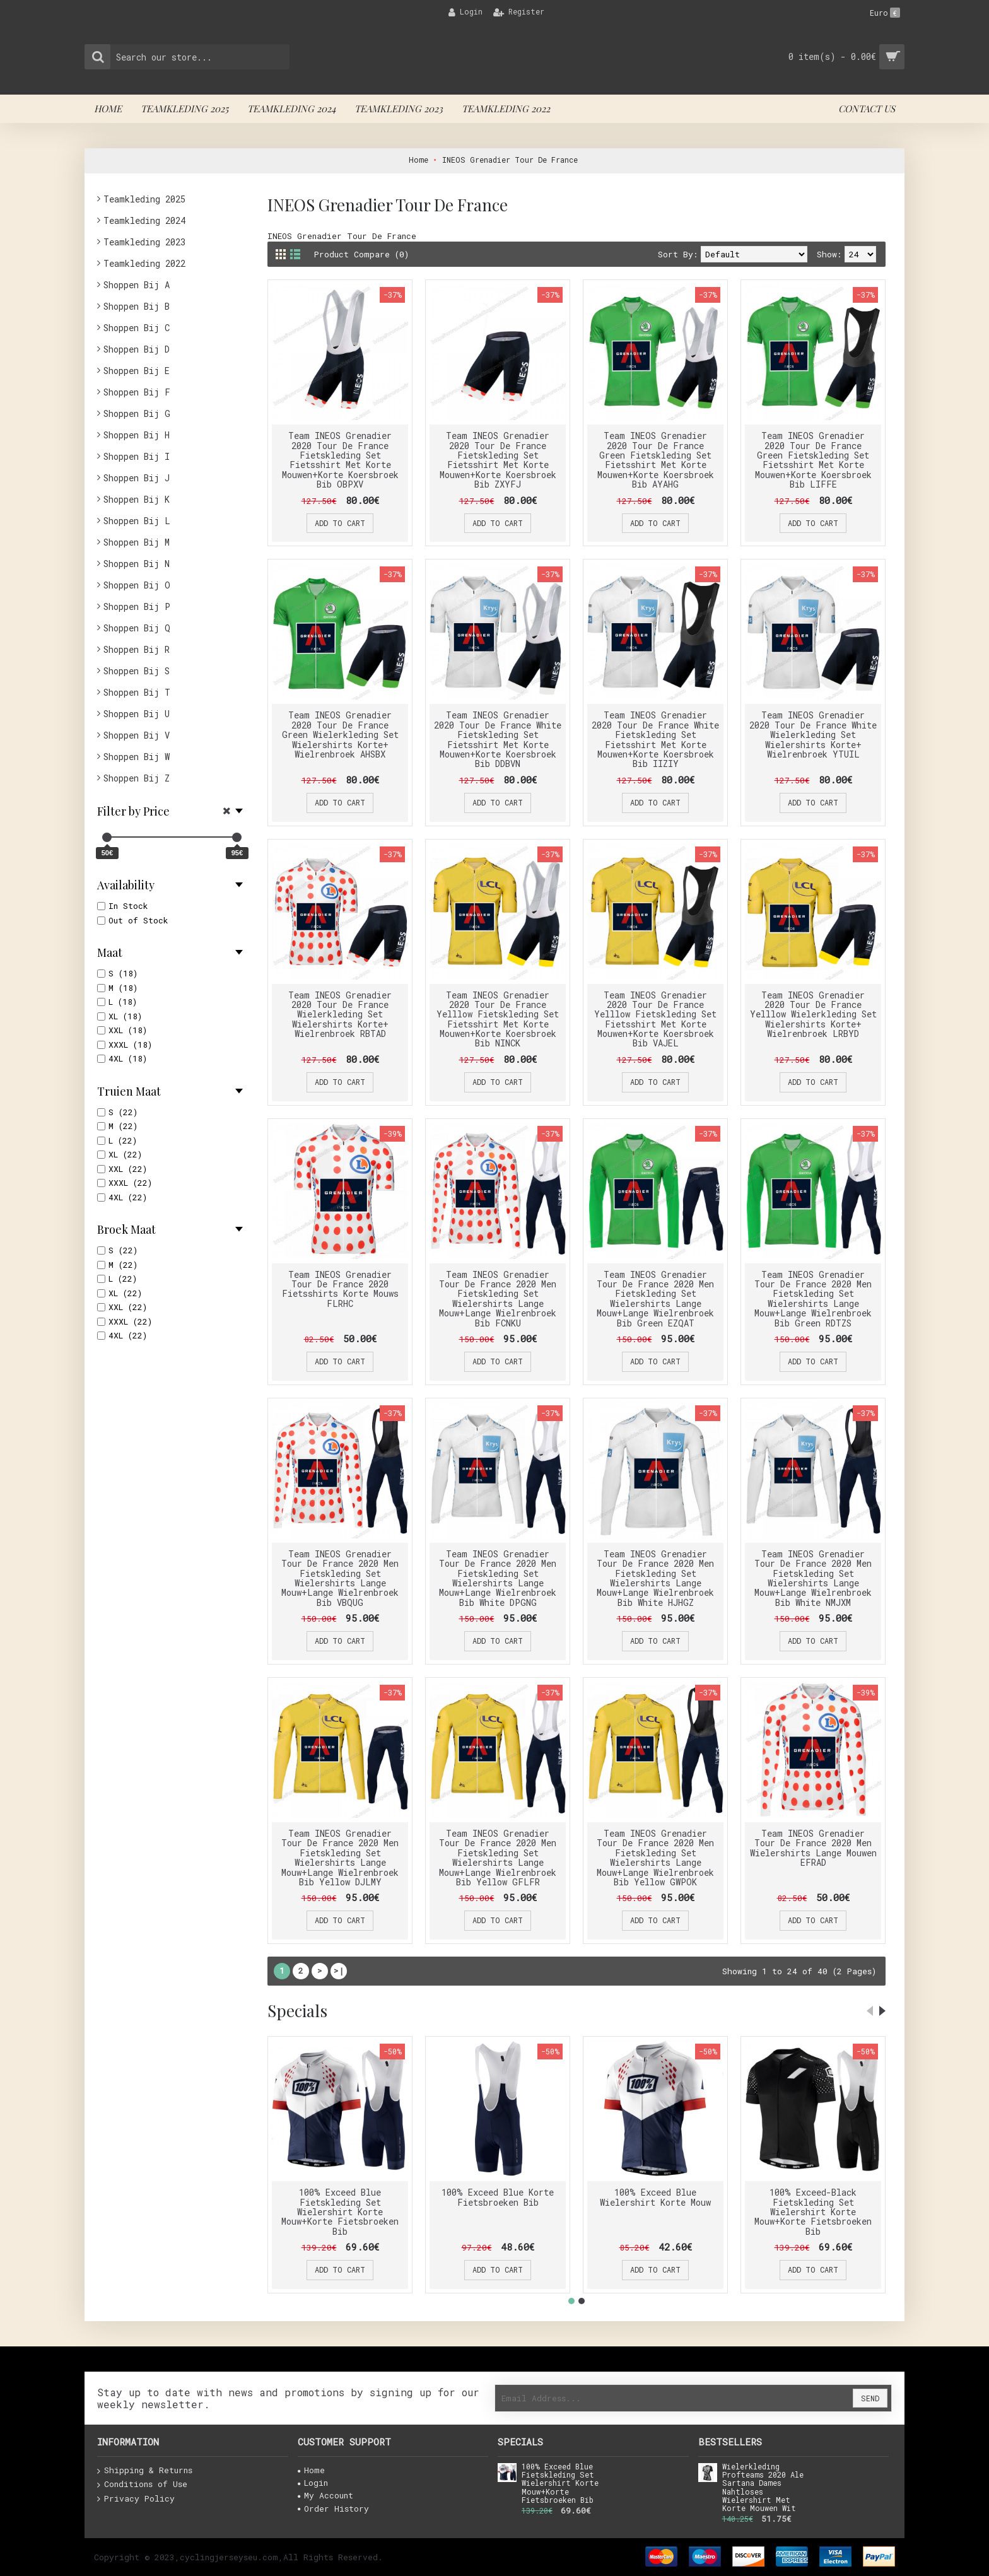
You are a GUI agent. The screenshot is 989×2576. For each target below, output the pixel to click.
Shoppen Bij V (136, 735)
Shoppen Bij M (136, 542)
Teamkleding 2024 (144, 220)
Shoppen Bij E (136, 371)
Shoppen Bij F (136, 392)
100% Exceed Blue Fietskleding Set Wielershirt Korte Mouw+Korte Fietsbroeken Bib (340, 2211)
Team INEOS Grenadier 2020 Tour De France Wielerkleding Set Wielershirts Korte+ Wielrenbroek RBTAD (340, 1014)
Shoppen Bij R (136, 649)
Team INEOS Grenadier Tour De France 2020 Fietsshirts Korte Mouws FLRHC (340, 1288)
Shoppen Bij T (136, 692)
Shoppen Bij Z (136, 778)
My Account (325, 2495)
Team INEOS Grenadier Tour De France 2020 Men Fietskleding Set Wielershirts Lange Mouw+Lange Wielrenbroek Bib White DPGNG (497, 1578)
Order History (333, 2508)
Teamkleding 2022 (144, 263)
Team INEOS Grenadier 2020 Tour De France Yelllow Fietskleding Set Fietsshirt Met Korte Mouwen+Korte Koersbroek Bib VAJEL (655, 1019)
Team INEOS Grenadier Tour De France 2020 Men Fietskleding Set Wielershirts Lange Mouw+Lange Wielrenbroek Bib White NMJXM (813, 1578)
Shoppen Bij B (136, 306)
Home (311, 2470)
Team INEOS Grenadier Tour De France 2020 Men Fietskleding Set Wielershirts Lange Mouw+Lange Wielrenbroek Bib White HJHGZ (655, 1578)
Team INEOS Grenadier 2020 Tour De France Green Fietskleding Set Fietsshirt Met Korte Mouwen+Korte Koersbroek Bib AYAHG (655, 460)
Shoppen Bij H (136, 435)
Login (313, 2482)
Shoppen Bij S (136, 671)
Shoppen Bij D (136, 349)
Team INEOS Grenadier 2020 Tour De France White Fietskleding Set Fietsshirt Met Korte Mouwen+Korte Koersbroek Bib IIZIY (655, 739)
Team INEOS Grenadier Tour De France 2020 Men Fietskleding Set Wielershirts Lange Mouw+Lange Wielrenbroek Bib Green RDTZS (813, 1298)
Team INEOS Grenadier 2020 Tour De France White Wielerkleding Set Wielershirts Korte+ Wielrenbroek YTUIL (813, 734)
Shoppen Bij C (136, 328)
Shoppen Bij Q (136, 628)
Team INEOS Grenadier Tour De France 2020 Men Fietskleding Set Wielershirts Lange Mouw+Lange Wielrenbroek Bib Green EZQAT (655, 1298)
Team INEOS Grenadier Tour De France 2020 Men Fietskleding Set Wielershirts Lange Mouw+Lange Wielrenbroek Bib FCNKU (497, 1298)
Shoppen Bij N (136, 564)
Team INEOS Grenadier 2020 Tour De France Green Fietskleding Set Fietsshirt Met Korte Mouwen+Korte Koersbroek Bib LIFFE (813, 460)
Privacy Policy (136, 2499)
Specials (297, 2010)
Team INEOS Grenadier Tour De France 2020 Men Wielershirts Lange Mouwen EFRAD (813, 1847)
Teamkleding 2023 (144, 242)
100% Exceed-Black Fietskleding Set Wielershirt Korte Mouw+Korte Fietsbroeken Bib (813, 2211)
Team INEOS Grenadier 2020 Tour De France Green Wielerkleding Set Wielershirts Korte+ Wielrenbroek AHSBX (340, 734)
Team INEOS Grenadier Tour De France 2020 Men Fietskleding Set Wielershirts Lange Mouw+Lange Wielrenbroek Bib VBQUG (340, 1578)
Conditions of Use (142, 2484)
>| (339, 1970)
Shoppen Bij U (136, 714)
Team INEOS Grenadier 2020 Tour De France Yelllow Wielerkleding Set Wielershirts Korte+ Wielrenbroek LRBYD (813, 1014)
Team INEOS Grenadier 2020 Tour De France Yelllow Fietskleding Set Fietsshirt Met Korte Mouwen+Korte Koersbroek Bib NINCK (497, 1019)
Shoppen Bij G (136, 413)
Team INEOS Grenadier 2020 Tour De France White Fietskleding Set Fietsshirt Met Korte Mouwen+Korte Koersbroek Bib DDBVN (497, 739)
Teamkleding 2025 (144, 199)
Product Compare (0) (361, 254)
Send (870, 2398)
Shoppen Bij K (136, 499)
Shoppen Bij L (136, 521)
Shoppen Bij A (136, 285)
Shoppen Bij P (136, 606)
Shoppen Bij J (136, 478)
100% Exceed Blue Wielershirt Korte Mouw (655, 2197)
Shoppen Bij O (136, 585)
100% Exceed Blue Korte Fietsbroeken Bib (498, 2197)
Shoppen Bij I (136, 456)
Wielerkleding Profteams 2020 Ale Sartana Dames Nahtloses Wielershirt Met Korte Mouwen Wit (763, 2487)
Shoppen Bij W (136, 757)
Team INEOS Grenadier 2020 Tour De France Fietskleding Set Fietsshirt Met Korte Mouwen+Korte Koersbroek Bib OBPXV (340, 460)
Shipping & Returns (144, 2470)
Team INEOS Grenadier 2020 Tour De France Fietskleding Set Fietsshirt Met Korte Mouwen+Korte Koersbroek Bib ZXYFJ (498, 460)
